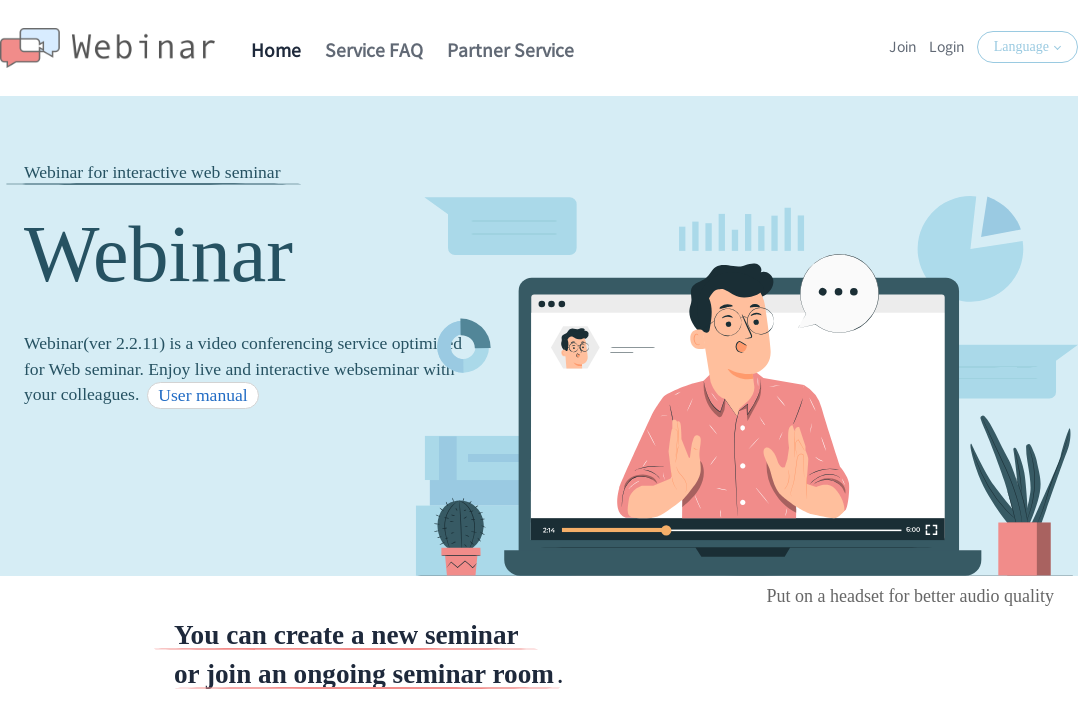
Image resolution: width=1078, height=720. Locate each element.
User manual (202, 395)
